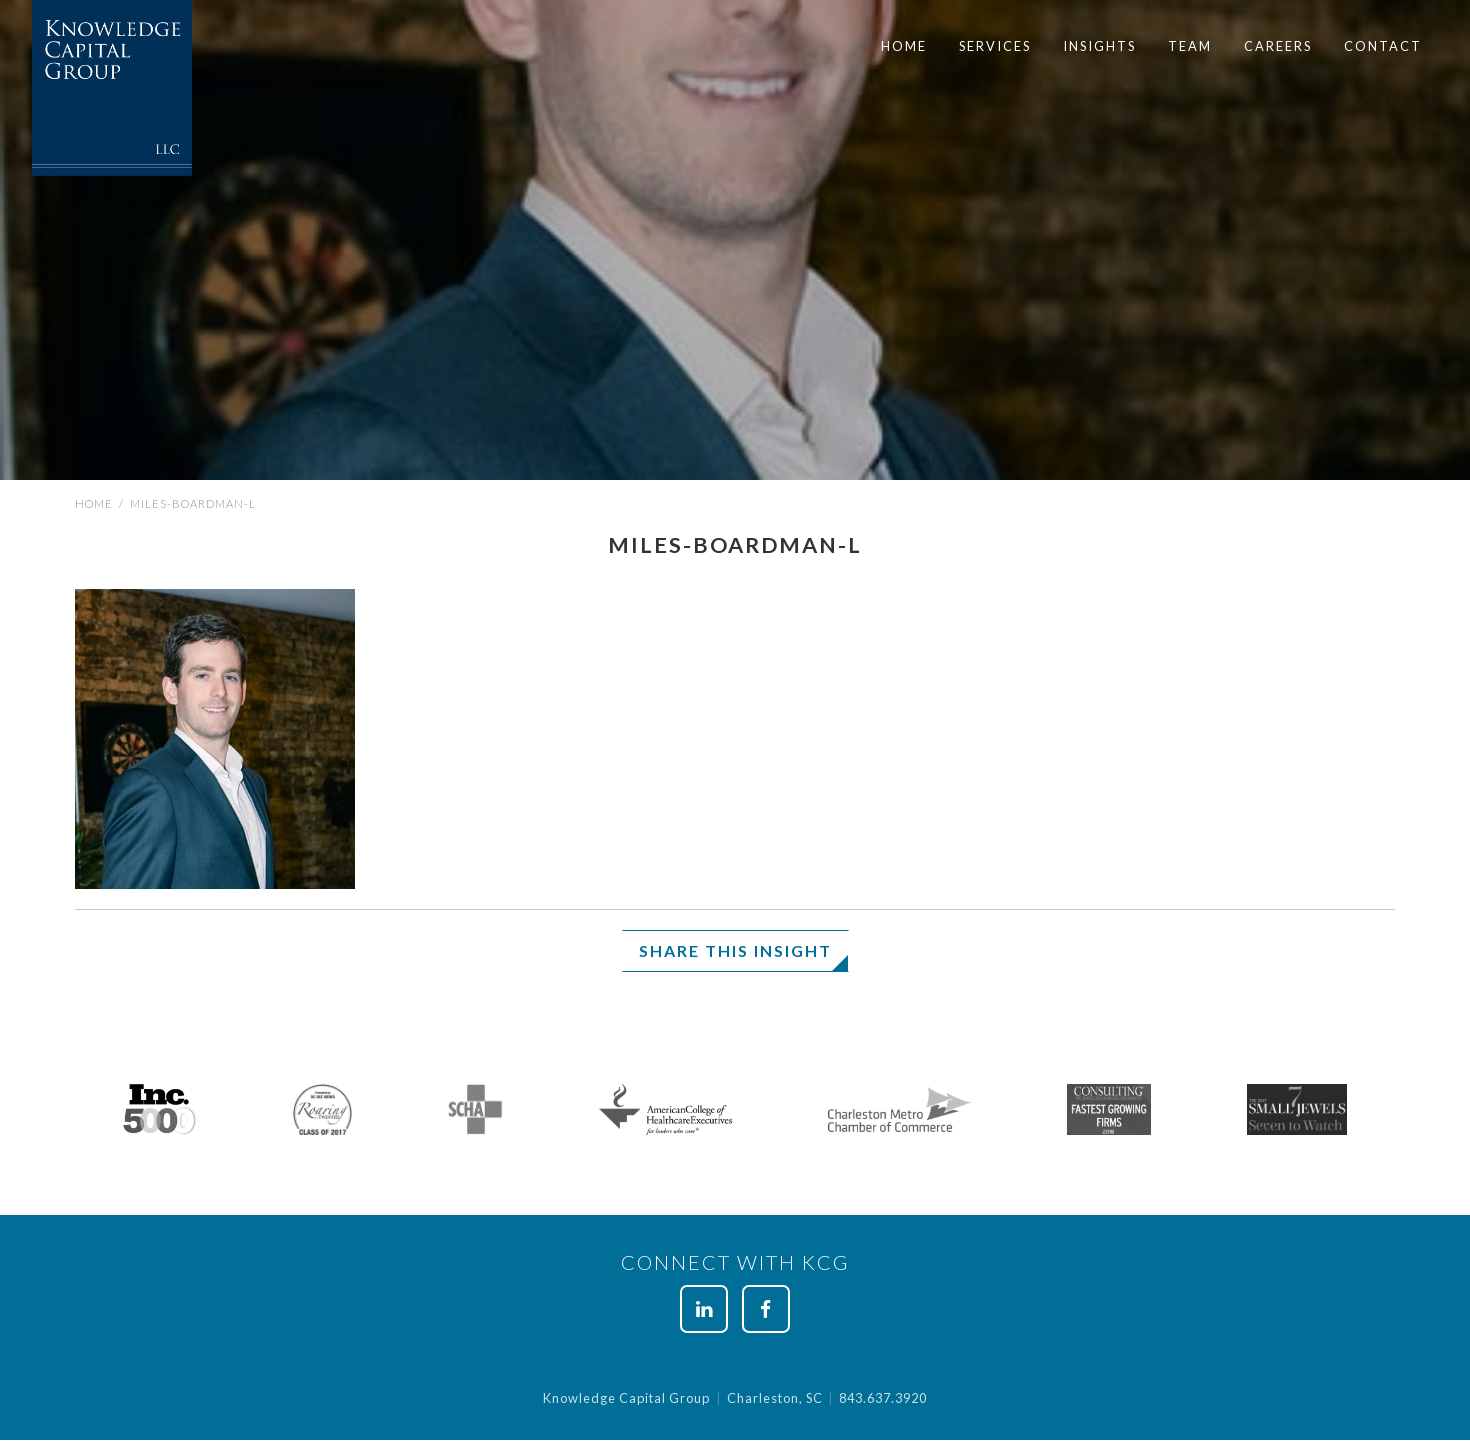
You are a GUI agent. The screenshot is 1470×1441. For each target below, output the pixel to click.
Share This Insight (735, 950)
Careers (1278, 46)
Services (995, 46)
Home (904, 46)
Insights (1099, 46)
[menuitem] (904, 46)
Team (1190, 46)
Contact (1383, 46)
